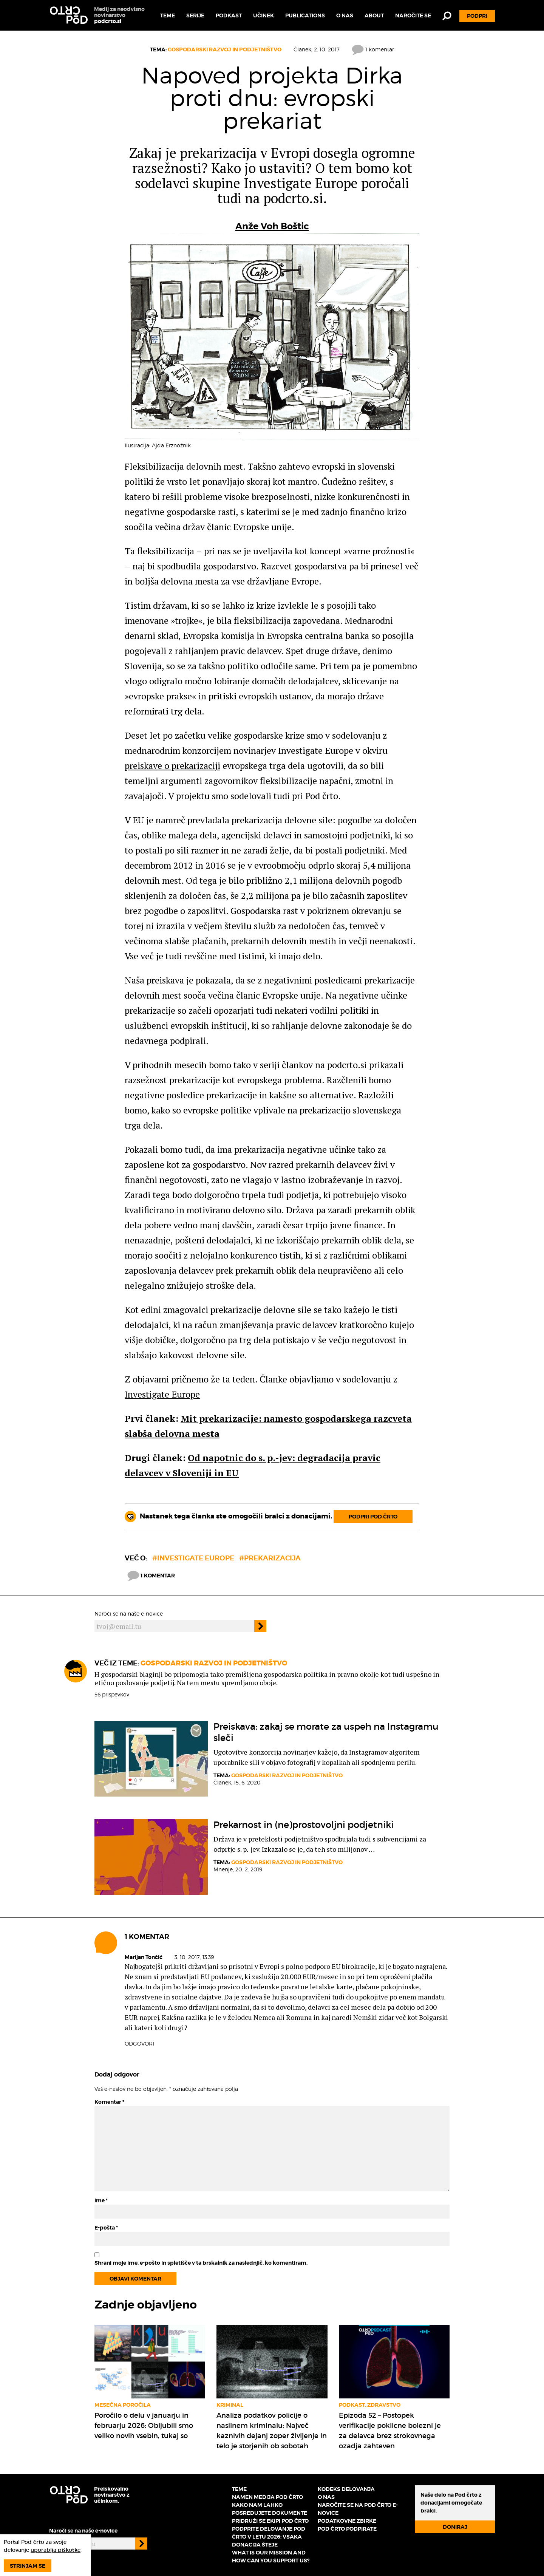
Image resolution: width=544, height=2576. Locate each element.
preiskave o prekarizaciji (172, 765)
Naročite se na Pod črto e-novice (358, 2509)
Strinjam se (27, 2565)
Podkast (229, 15)
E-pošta (106, 2227)
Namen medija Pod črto (267, 2497)
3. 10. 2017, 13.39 (194, 1957)
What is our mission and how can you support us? (270, 2556)
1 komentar (373, 49)
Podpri (477, 15)
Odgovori (139, 2043)
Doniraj (455, 2526)
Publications (305, 15)
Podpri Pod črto (373, 1516)
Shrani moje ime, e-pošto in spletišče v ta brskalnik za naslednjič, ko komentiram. (201, 2262)
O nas (344, 15)
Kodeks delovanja (346, 2489)
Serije (195, 15)
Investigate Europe (162, 1394)
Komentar (109, 2101)
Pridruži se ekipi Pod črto (270, 2520)
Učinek (263, 15)
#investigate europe (193, 1558)
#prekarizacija (270, 1558)
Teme (167, 15)
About (374, 15)
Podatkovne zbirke (347, 2520)
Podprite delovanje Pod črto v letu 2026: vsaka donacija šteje (268, 2536)
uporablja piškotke (55, 2550)
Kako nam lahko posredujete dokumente (269, 2509)
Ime (101, 2200)
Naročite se (413, 15)
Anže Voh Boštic (272, 226)
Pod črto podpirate (347, 2528)
